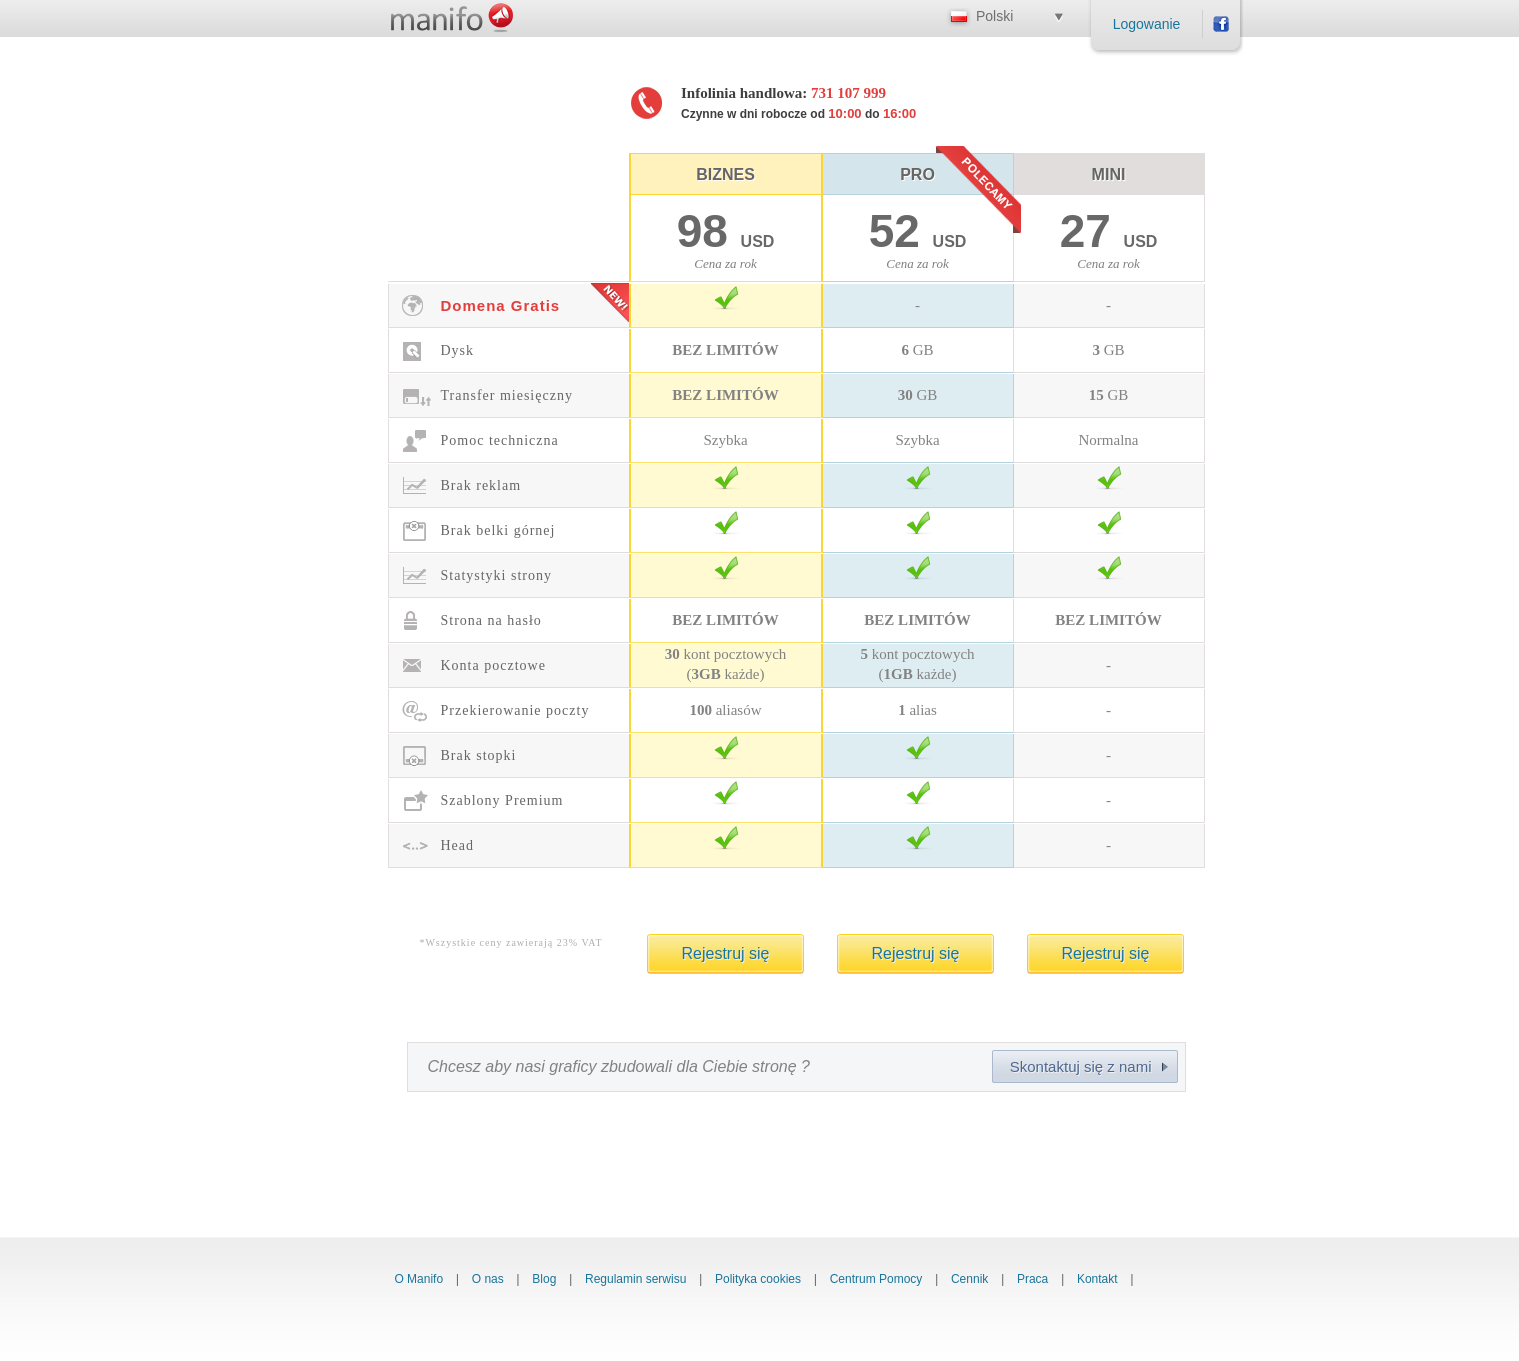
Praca (1032, 1279)
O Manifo (418, 1279)
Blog (544, 1279)
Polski (994, 16)
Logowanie (1147, 24)
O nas (488, 1279)
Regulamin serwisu (635, 1279)
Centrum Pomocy (876, 1279)
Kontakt (1097, 1279)
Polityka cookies (758, 1279)
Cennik (969, 1279)
